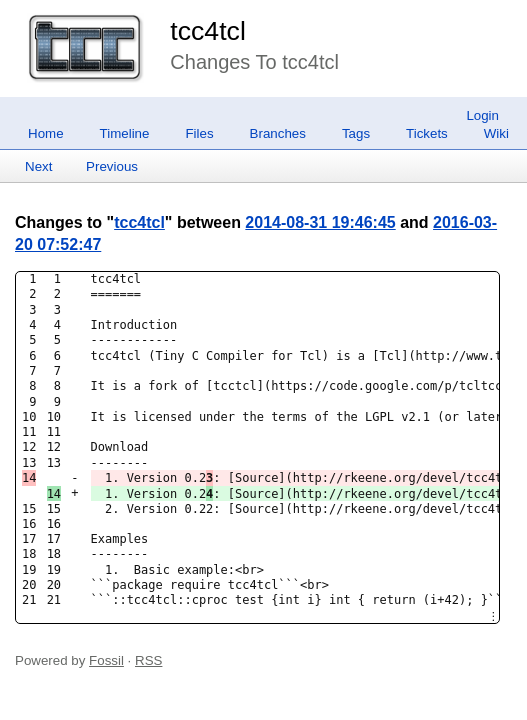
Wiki (496, 133)
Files (199, 133)
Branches (278, 133)
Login (482, 115)
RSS (148, 660)
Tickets (427, 133)
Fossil (106, 660)
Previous (112, 166)
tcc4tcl (208, 31)
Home (46, 133)
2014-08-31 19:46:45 (320, 222)
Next (38, 166)
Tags (356, 133)
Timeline (125, 133)
